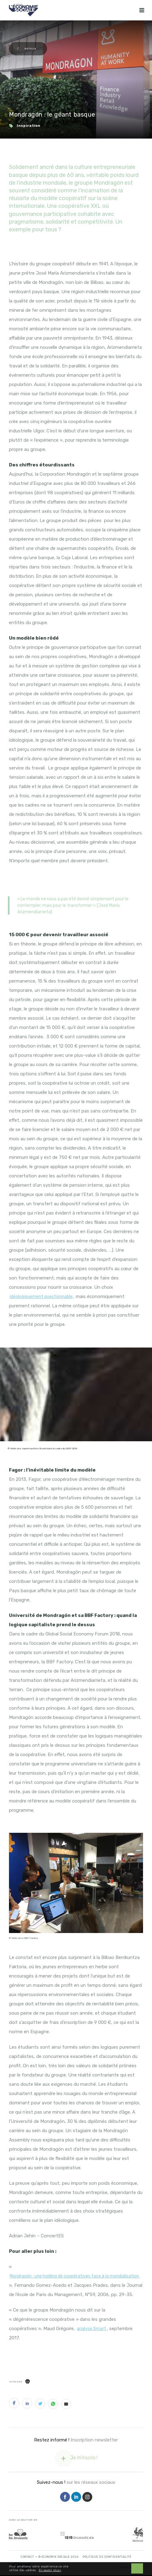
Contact (27, 2556)
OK (137, 2569)
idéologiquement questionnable (41, 1296)
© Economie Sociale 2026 (58, 2556)
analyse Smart (91, 2328)
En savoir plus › (50, 2571)
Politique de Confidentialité (107, 2556)
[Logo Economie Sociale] (23, 10)
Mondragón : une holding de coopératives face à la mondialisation (75, 2276)
